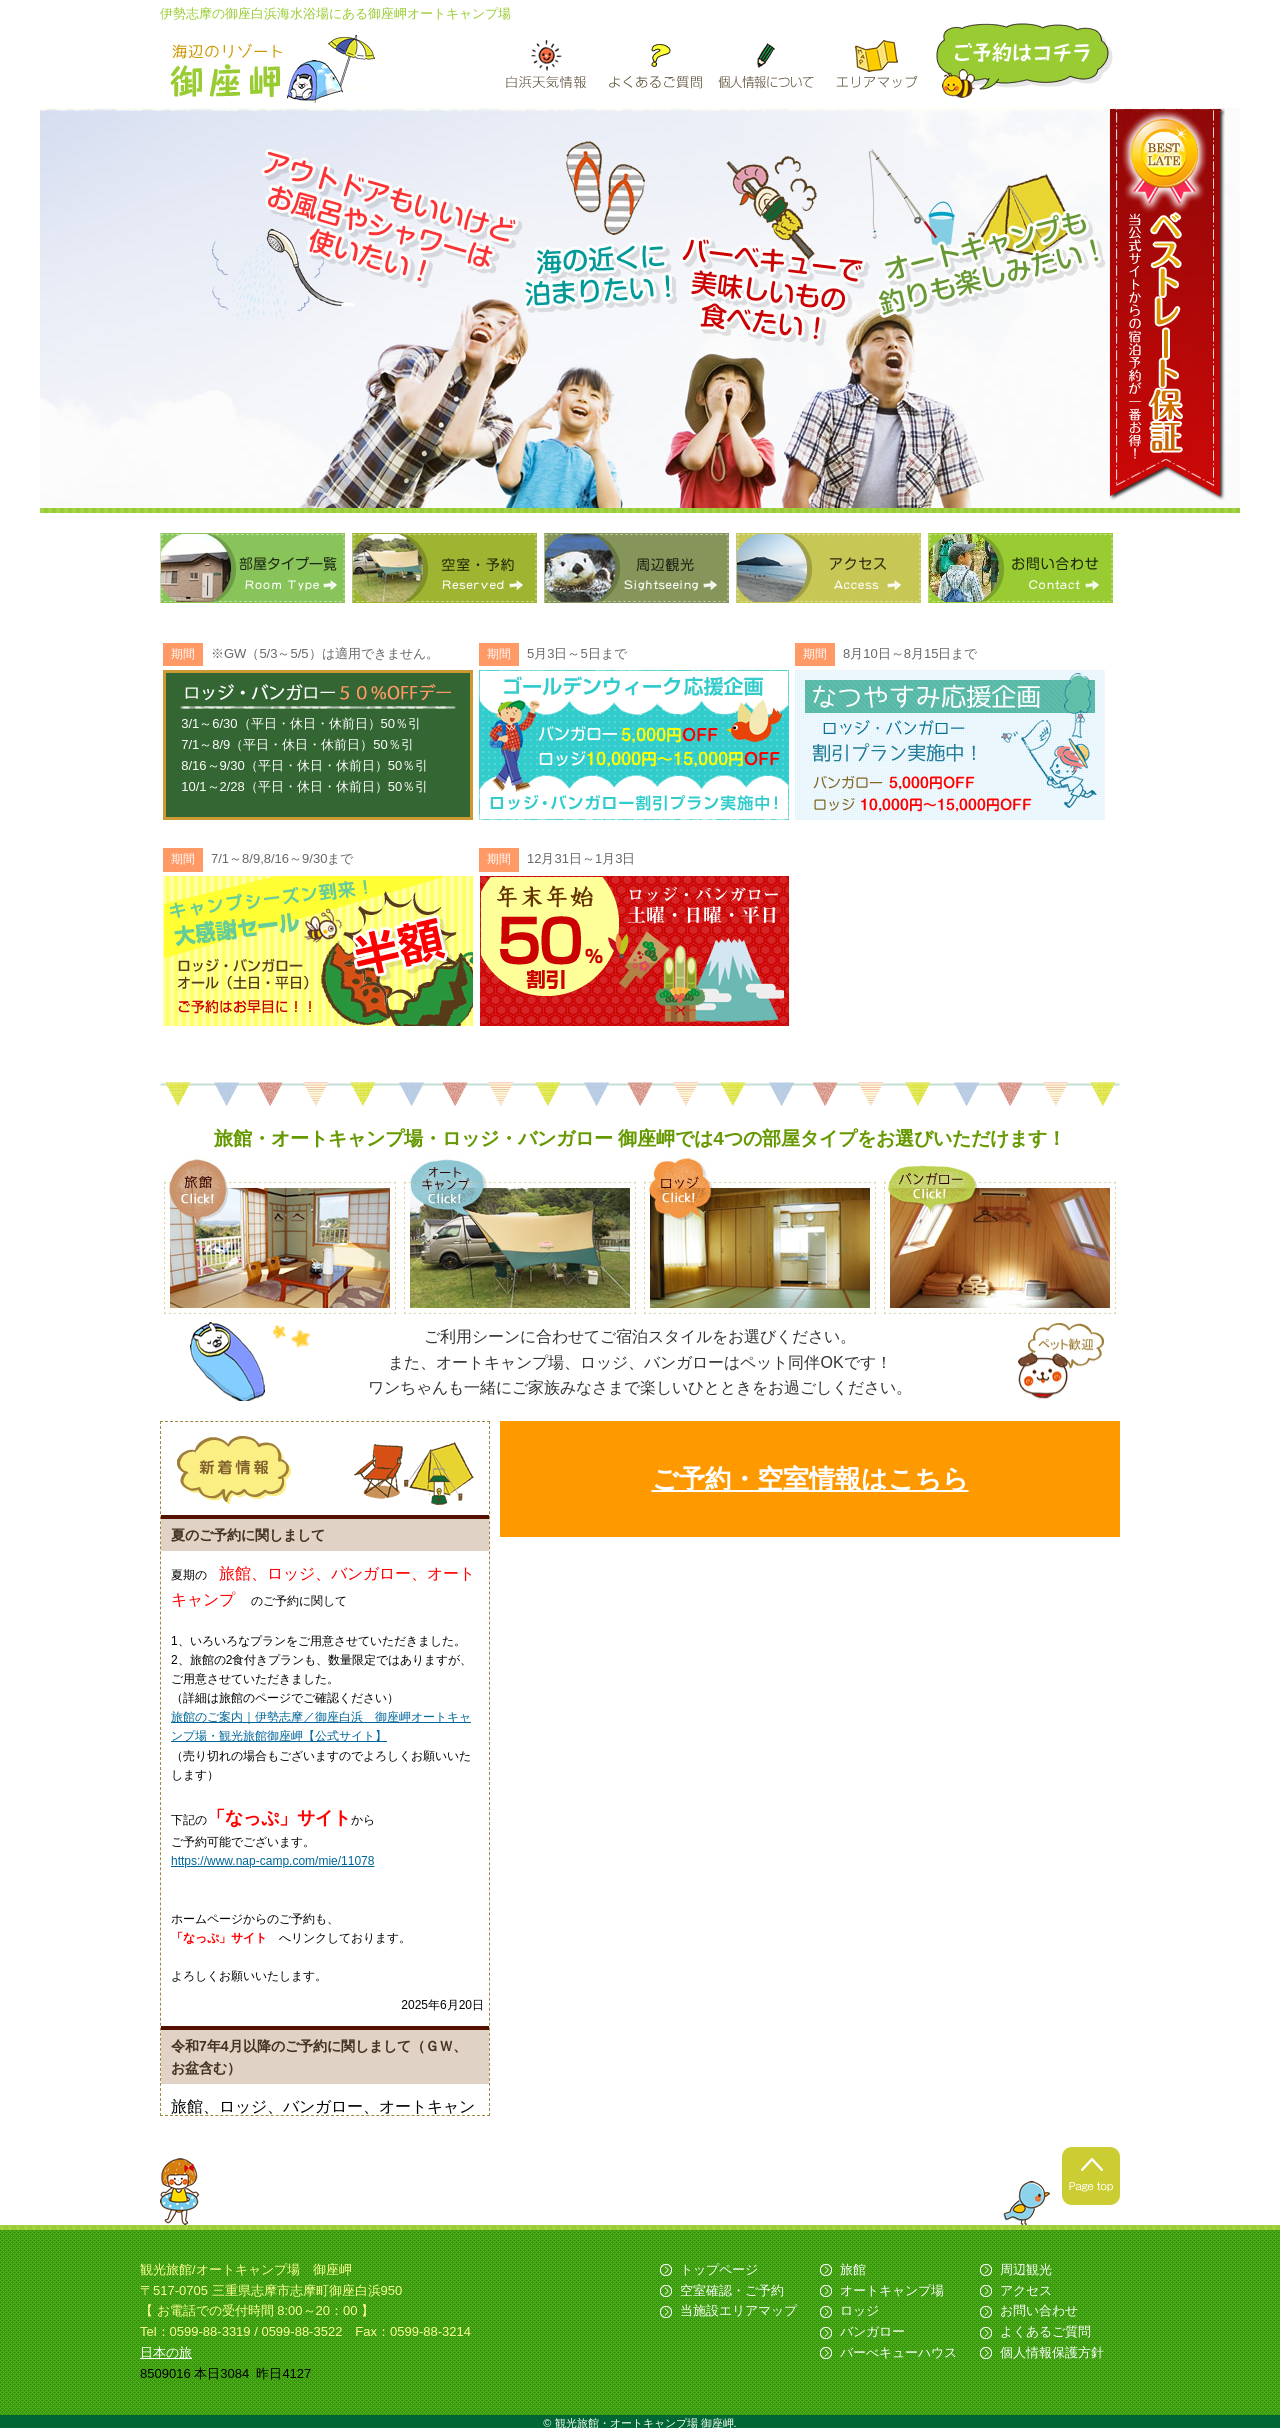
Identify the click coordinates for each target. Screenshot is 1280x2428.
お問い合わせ (1020, 568)
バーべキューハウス (898, 2352)
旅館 (853, 2269)
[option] (640, 310)
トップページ (719, 2269)
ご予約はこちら (1026, 60)
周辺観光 (636, 568)
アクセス (828, 568)
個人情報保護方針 (1052, 2352)
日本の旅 (166, 2352)
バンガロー (872, 2331)
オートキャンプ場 (892, 2290)
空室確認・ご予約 (732, 2290)
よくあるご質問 (1045, 2331)
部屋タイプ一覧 (252, 568)
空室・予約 (444, 568)
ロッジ (859, 2310)
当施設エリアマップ (738, 2310)
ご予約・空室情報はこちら (810, 1479)
